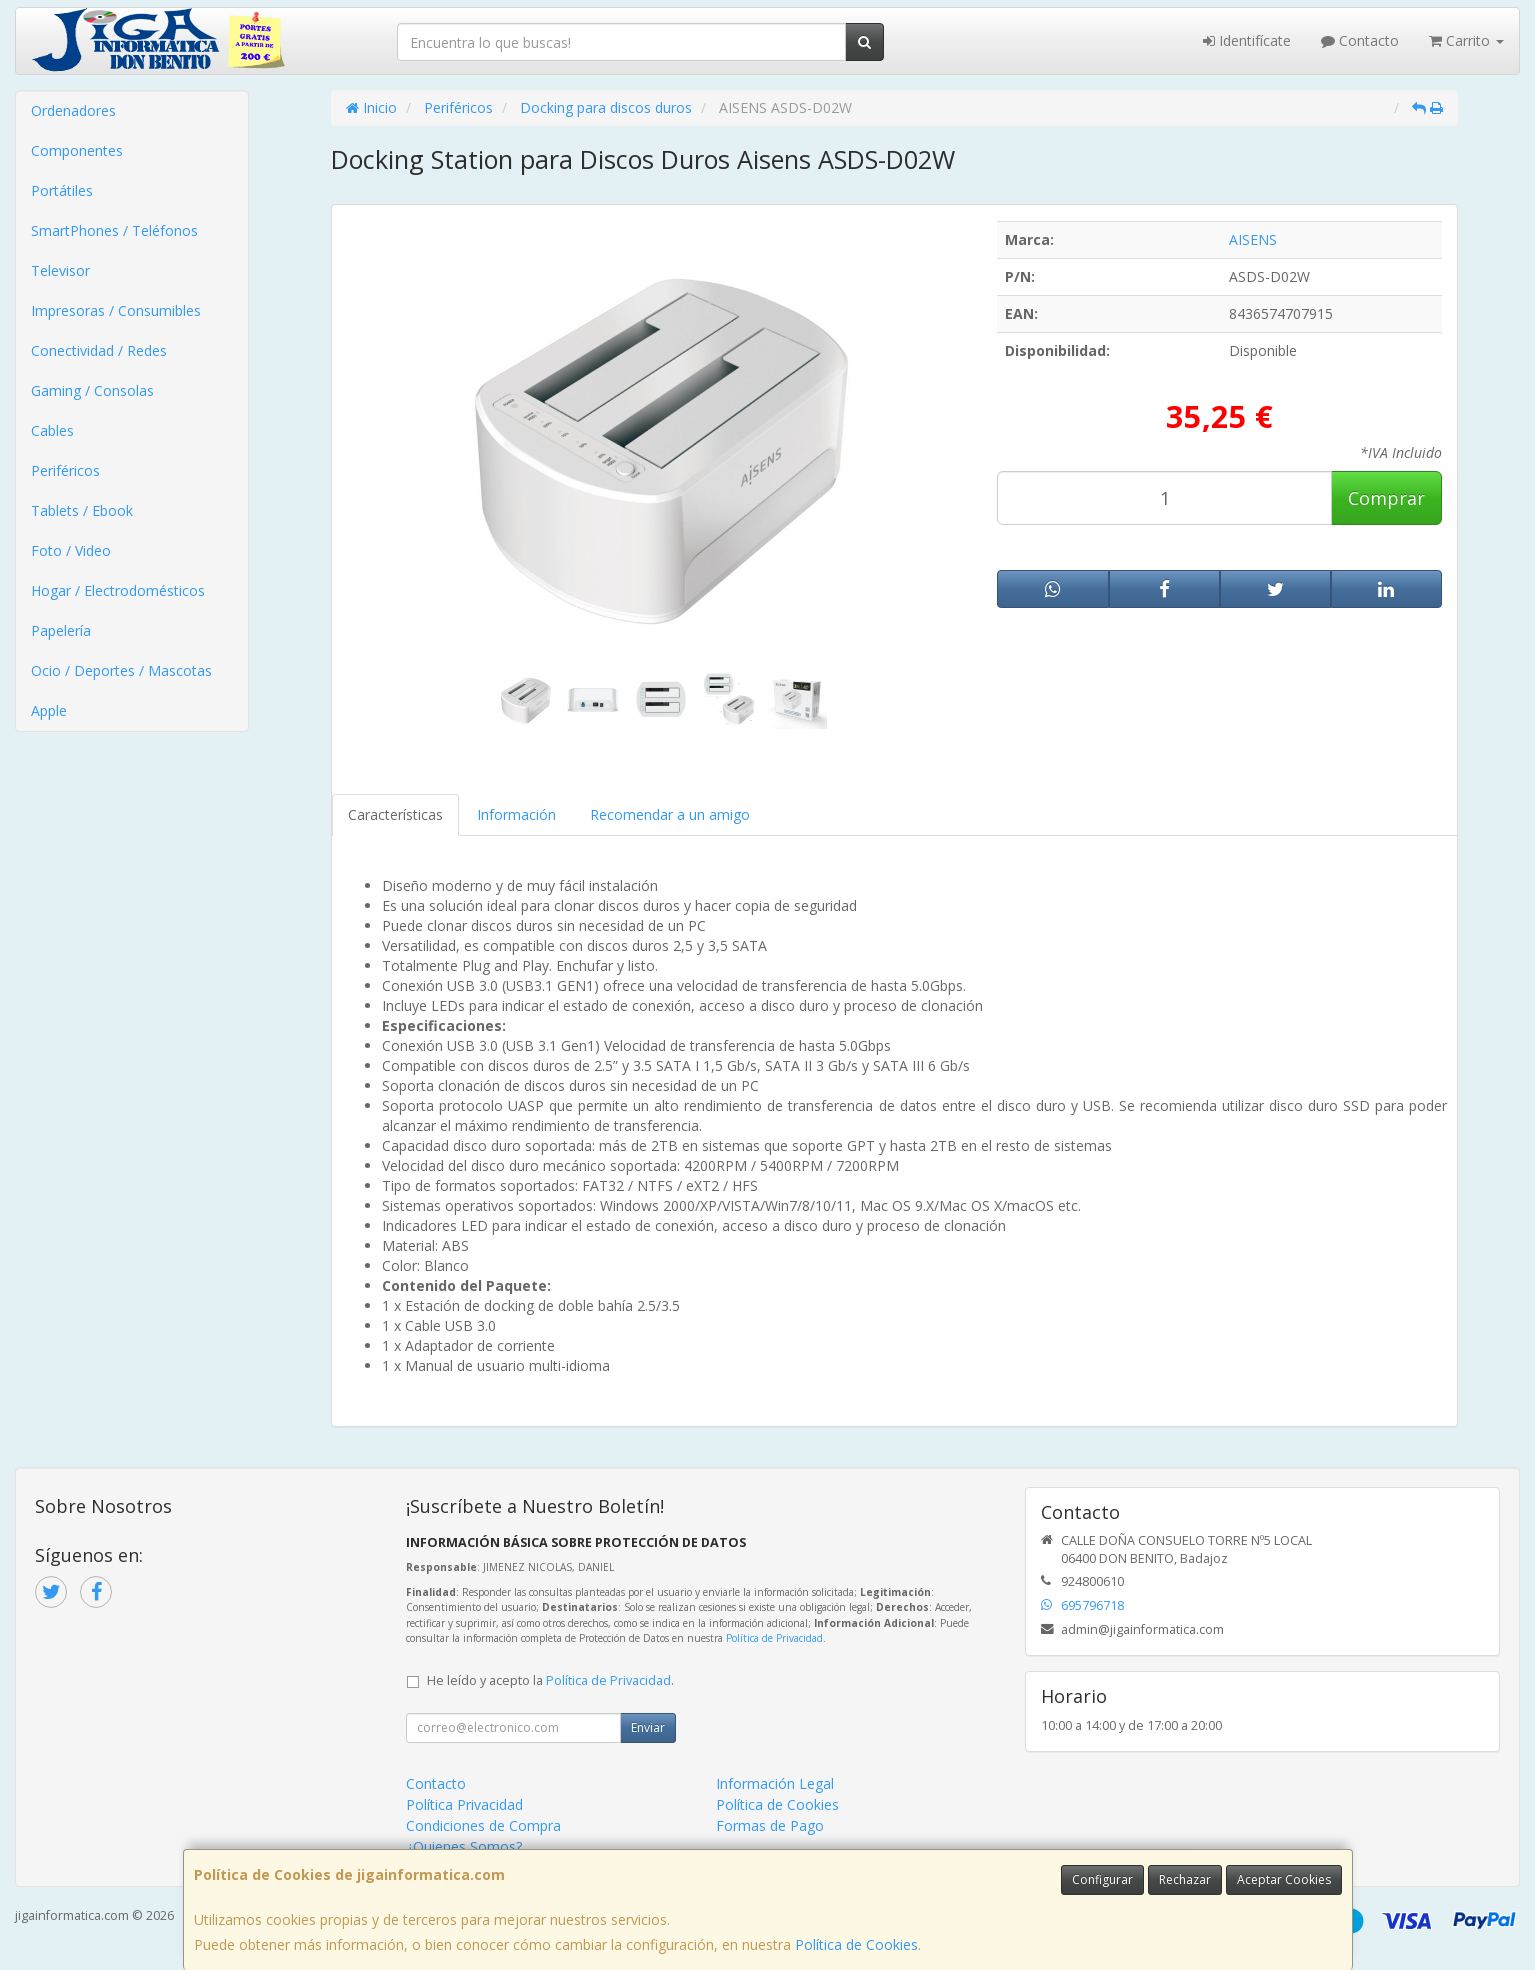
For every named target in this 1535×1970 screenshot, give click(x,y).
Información (516, 814)
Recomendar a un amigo (670, 814)
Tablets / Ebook (82, 510)
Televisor (60, 270)
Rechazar (1185, 1879)
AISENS (1253, 239)
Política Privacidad (464, 1804)
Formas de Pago (770, 1825)
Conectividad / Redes (99, 350)
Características (395, 814)
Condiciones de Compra (483, 1825)
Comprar (1386, 498)
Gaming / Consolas (92, 390)
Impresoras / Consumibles (116, 310)
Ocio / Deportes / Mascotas (121, 670)
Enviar (648, 1727)
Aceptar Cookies (1284, 1879)
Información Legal (775, 1783)
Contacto (1360, 40)
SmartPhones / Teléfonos (114, 230)
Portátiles (62, 190)
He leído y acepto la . (550, 1680)
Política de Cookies (856, 1944)
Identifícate (1247, 40)
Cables (52, 430)
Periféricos (65, 470)
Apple (49, 710)
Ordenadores (73, 110)
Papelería (61, 630)
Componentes (77, 150)
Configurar (1102, 1879)
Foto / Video (71, 550)
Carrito (1466, 40)
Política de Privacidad (774, 1638)
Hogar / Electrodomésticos (118, 590)
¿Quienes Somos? (464, 1846)
